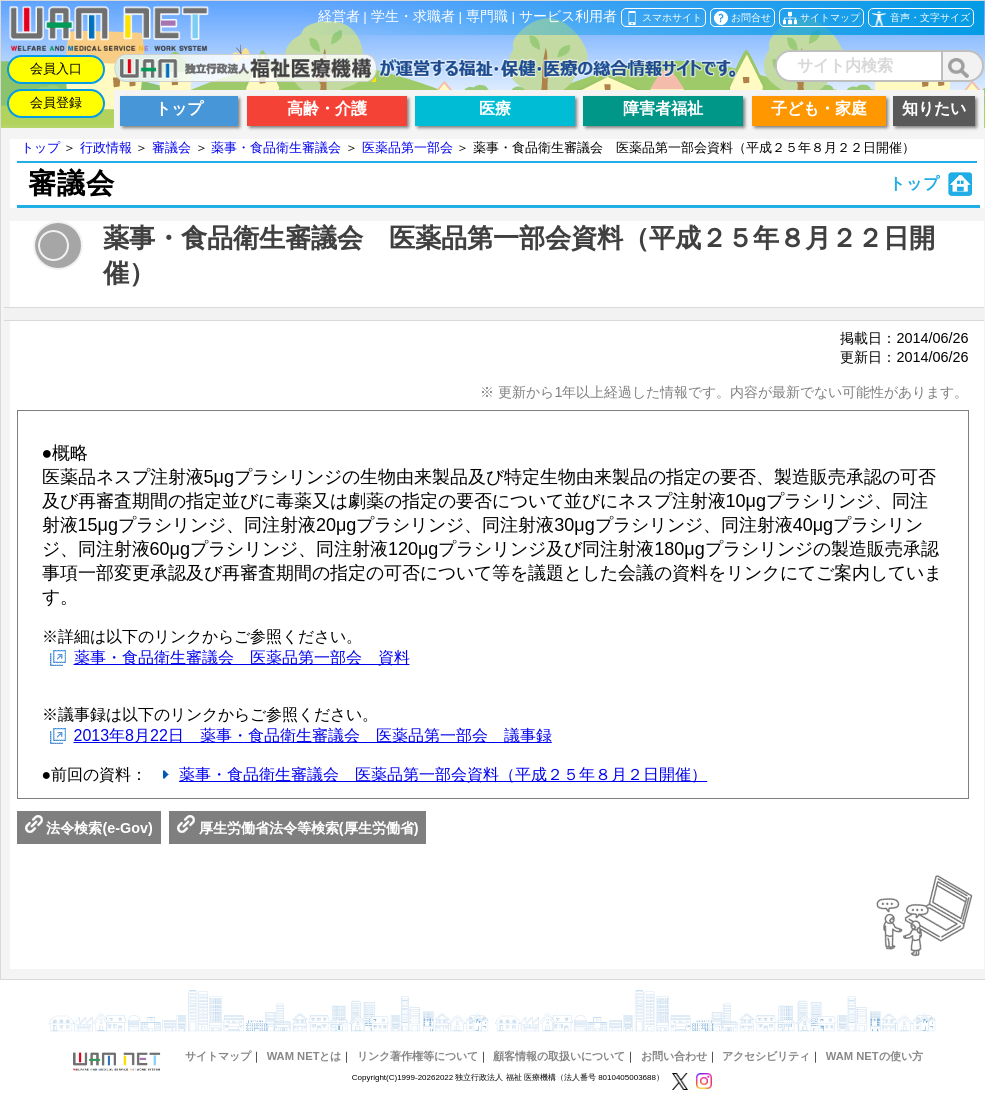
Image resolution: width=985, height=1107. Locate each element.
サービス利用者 (568, 16)
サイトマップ (218, 1056)
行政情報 (106, 147)
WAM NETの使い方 (874, 1056)
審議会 (171, 147)
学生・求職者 (413, 16)
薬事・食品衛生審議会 (276, 147)
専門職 (487, 16)
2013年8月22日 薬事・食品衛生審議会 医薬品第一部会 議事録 (313, 735)
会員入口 (56, 68)
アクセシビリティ (766, 1056)
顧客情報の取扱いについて (559, 1056)
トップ (40, 147)
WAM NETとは (304, 1056)
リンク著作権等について (417, 1056)
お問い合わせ (674, 1056)
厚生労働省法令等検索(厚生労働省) (298, 828)
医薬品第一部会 (407, 147)
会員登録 (56, 102)
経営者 (339, 16)
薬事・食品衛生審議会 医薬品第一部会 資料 (242, 657)
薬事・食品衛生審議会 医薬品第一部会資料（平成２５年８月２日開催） (443, 774)
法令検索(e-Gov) (89, 828)
